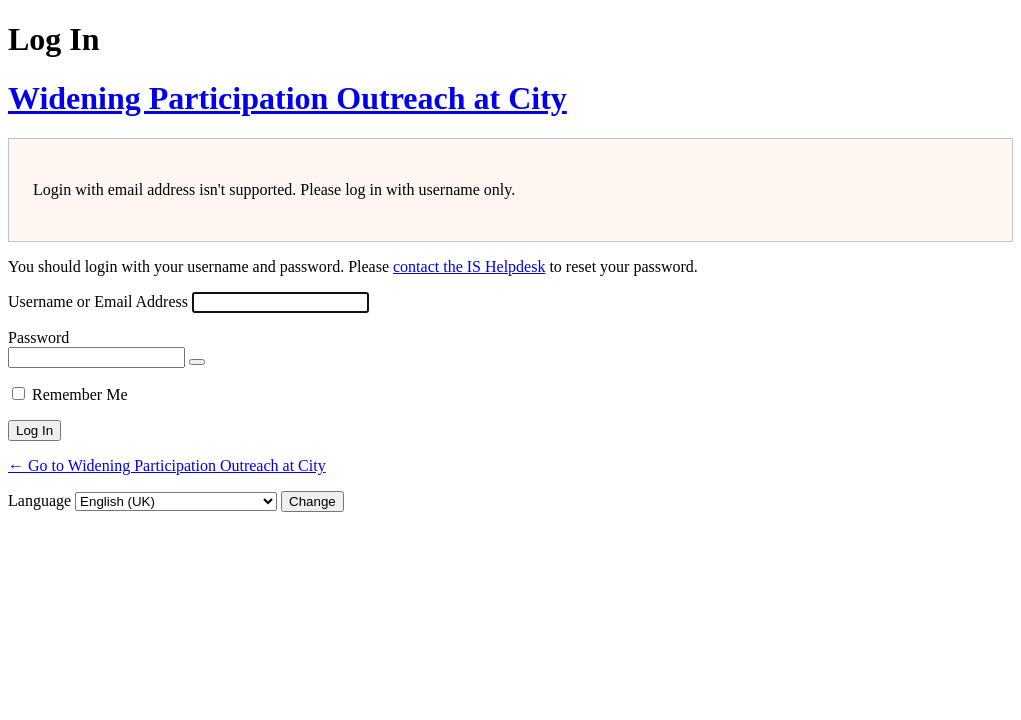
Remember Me (80, 394)
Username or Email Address (98, 301)
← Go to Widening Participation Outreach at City (167, 465)
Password (38, 337)
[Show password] (197, 362)
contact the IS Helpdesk (469, 266)
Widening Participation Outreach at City (287, 98)
